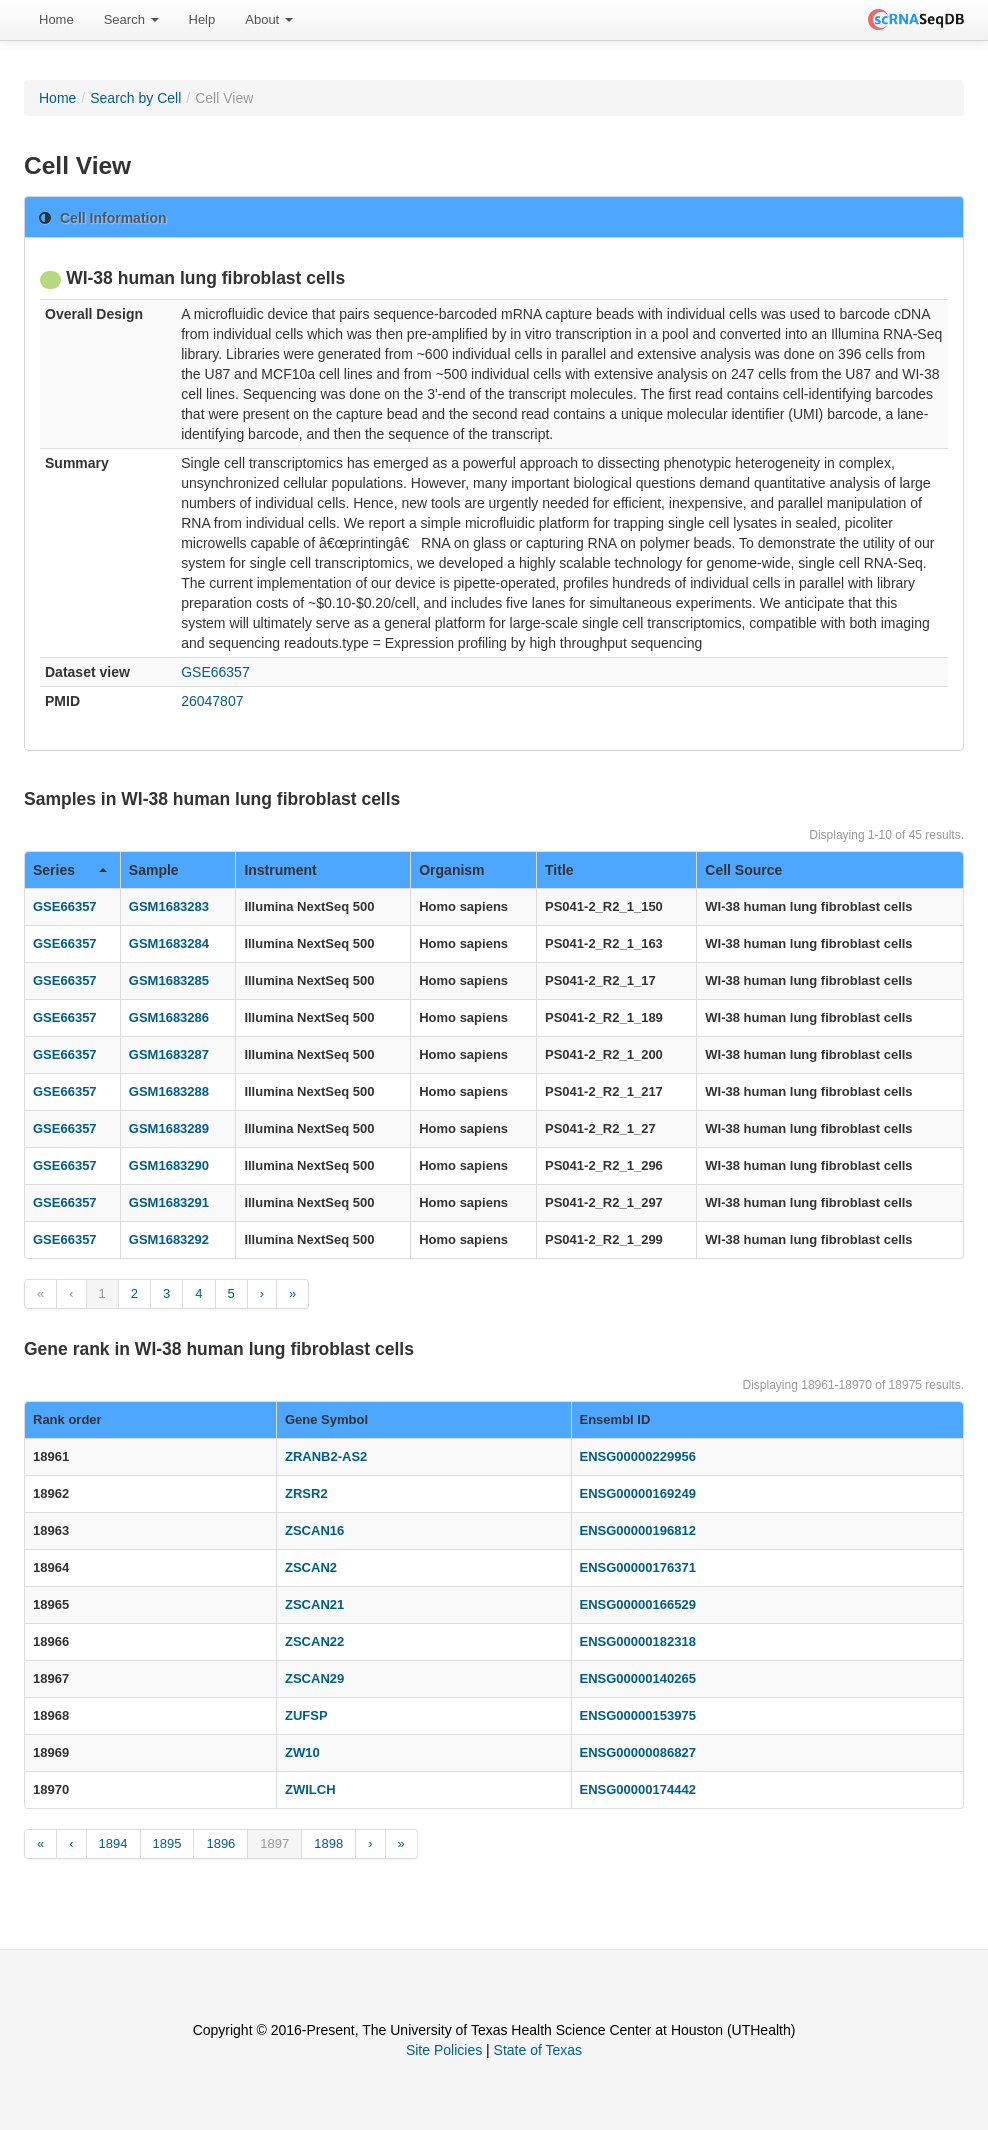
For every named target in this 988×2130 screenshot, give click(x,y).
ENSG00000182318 (638, 1641)
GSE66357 (215, 672)
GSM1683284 (169, 943)
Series (70, 870)
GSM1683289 (169, 1128)
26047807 (212, 701)
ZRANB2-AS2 (326, 1456)
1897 (274, 1843)
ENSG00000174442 (638, 1789)
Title (559, 870)
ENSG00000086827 (638, 1752)
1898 (328, 1843)
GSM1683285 (169, 980)
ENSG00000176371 (638, 1567)
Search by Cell (135, 98)
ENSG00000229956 (638, 1456)
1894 (113, 1843)
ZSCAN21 (314, 1604)
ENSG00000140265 (638, 1678)
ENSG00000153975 (638, 1715)
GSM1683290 (169, 1165)
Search (131, 19)
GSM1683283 (169, 906)
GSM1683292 (169, 1239)
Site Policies (444, 2050)
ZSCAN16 (314, 1530)
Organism (451, 870)
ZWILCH (310, 1789)
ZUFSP (306, 1715)
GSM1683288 (169, 1091)
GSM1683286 (169, 1017)
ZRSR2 (306, 1493)
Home (56, 19)
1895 (167, 1843)
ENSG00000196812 (638, 1530)
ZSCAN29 (314, 1678)
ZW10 (302, 1752)
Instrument (280, 870)
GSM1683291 (169, 1202)
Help (202, 19)
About (269, 19)
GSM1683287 (169, 1054)
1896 (220, 1843)
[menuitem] (56, 20)
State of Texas (538, 2050)
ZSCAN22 (314, 1641)
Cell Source (743, 870)
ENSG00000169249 (638, 1493)
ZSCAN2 (311, 1567)
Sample (154, 870)
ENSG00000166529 (638, 1604)
